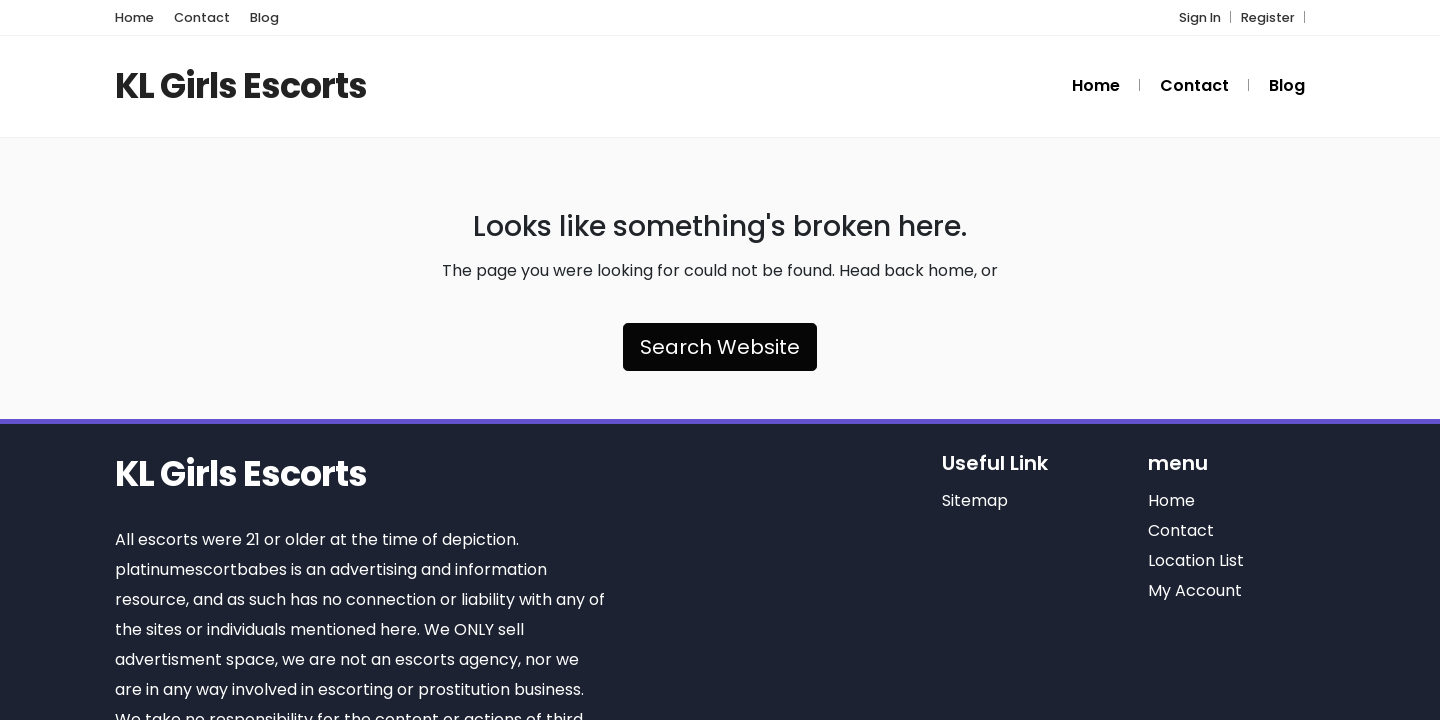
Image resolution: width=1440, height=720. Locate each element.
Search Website (720, 347)
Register (1268, 17)
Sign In (1200, 17)
